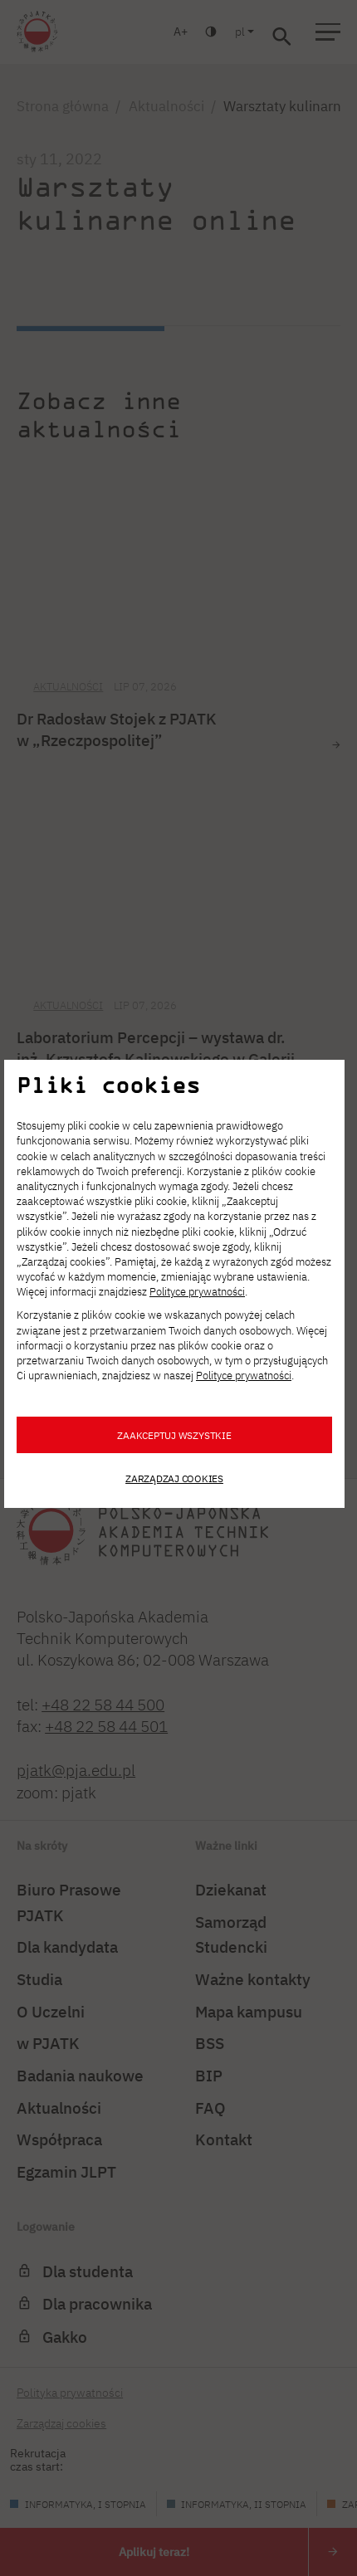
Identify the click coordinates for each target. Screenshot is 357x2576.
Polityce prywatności (197, 1292)
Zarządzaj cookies (174, 1478)
